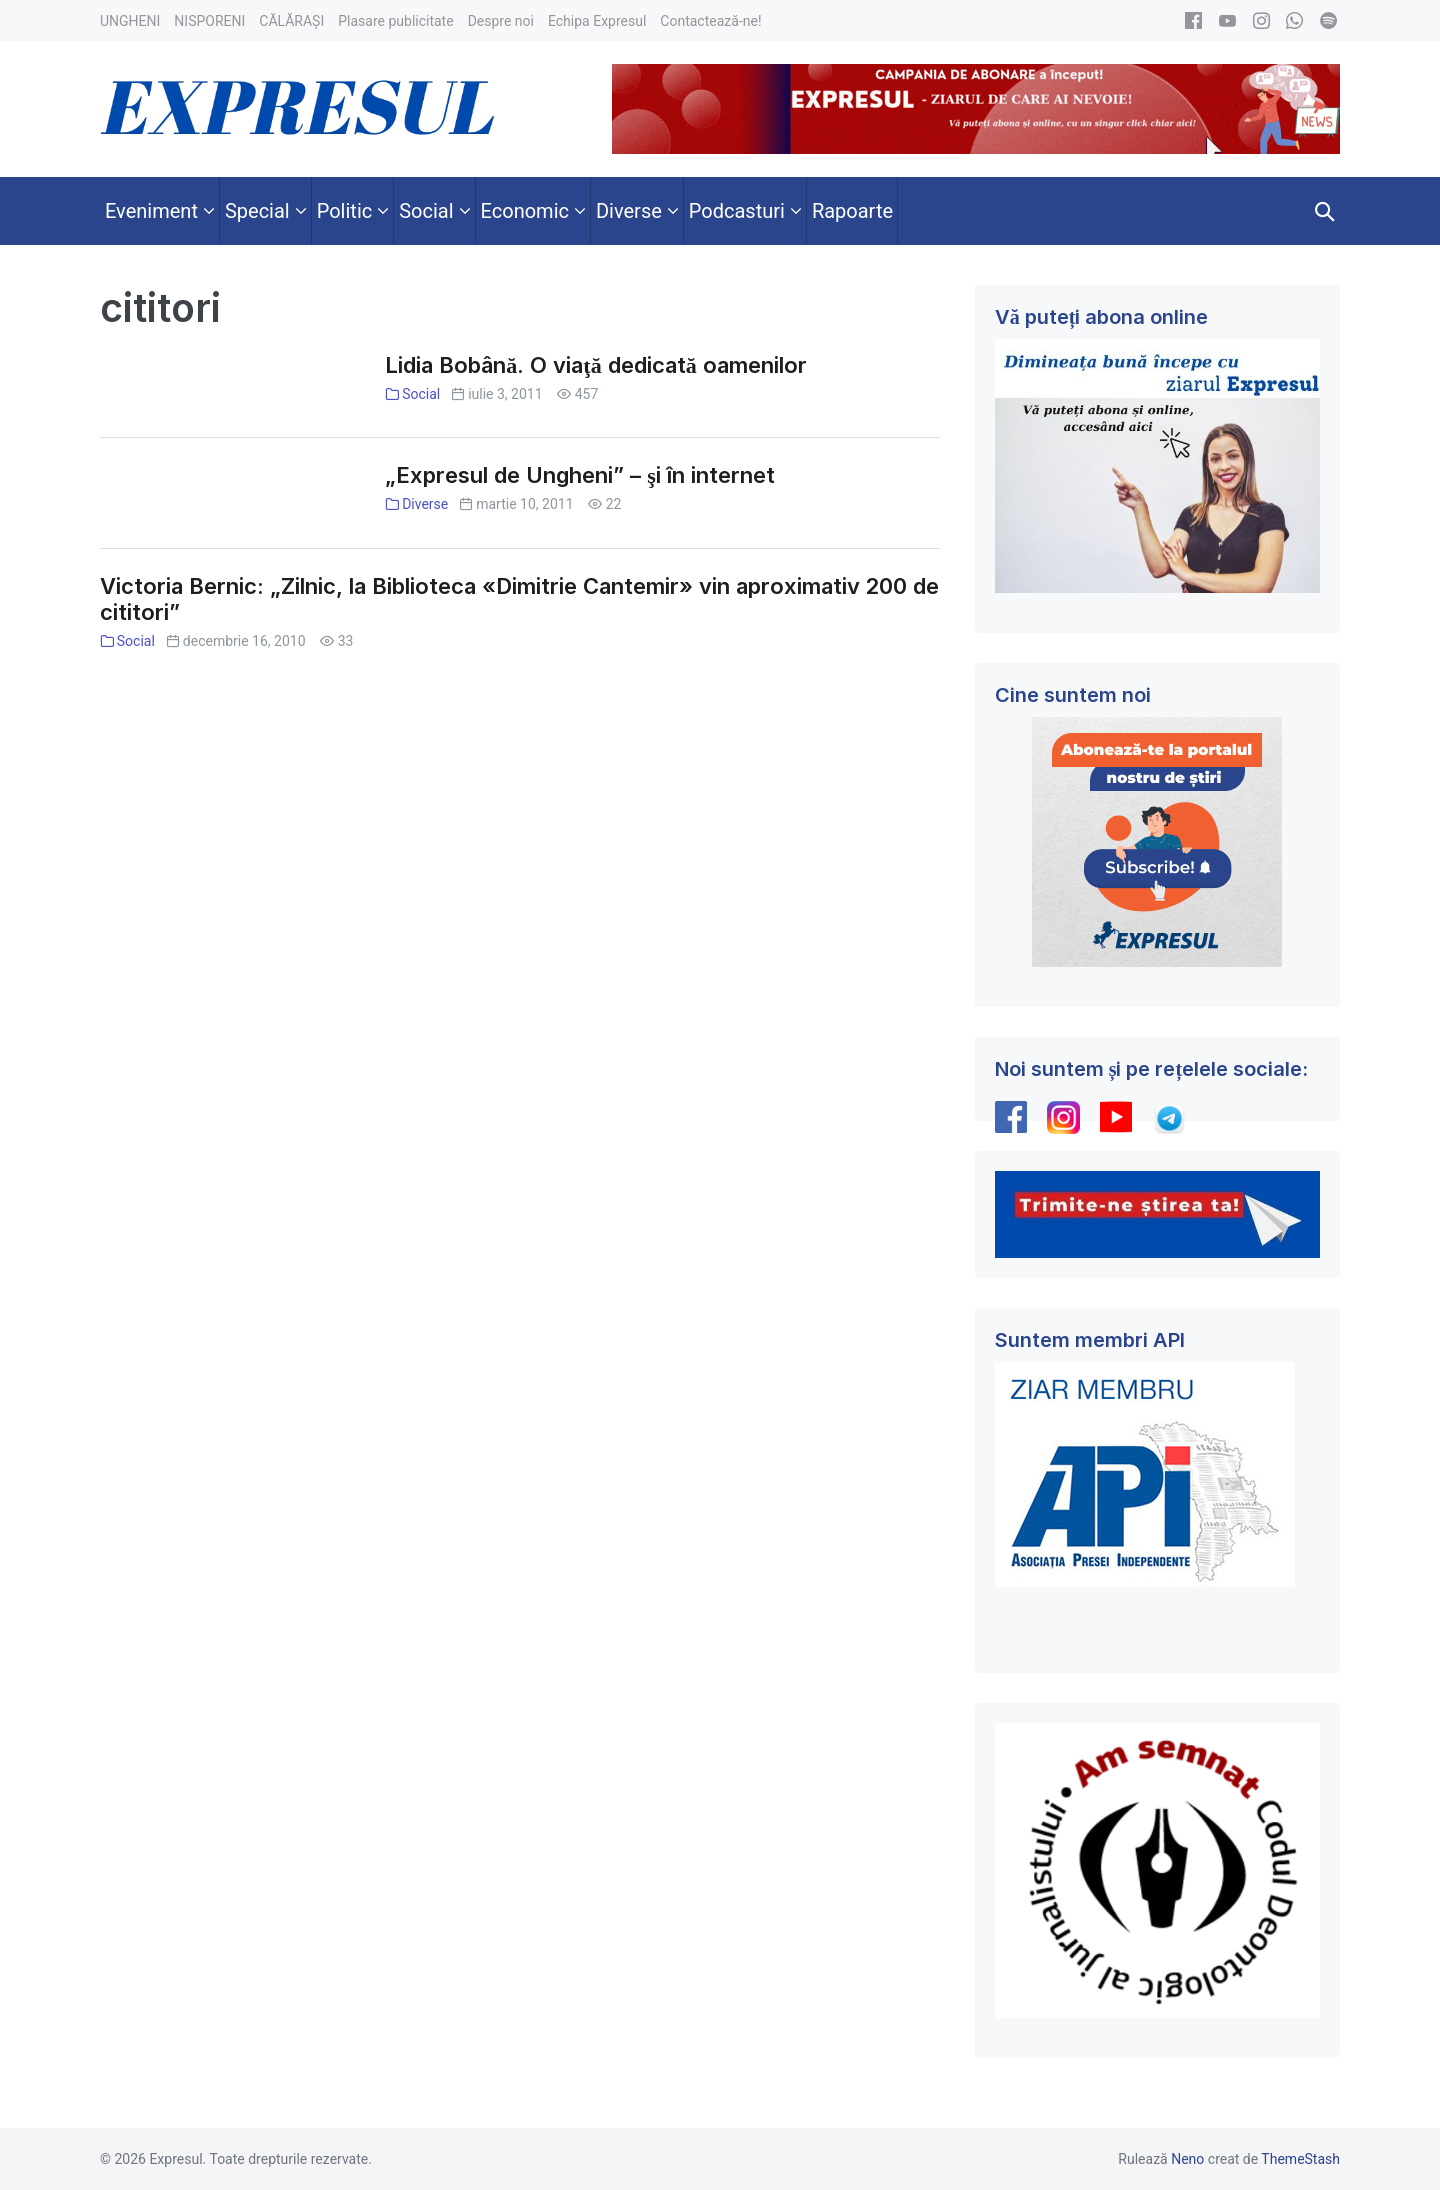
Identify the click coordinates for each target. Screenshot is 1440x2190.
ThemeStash (1300, 2159)
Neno (1187, 2159)
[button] (1325, 211)
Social (421, 394)
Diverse (425, 504)
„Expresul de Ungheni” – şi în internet (580, 475)
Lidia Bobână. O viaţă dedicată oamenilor (595, 365)
